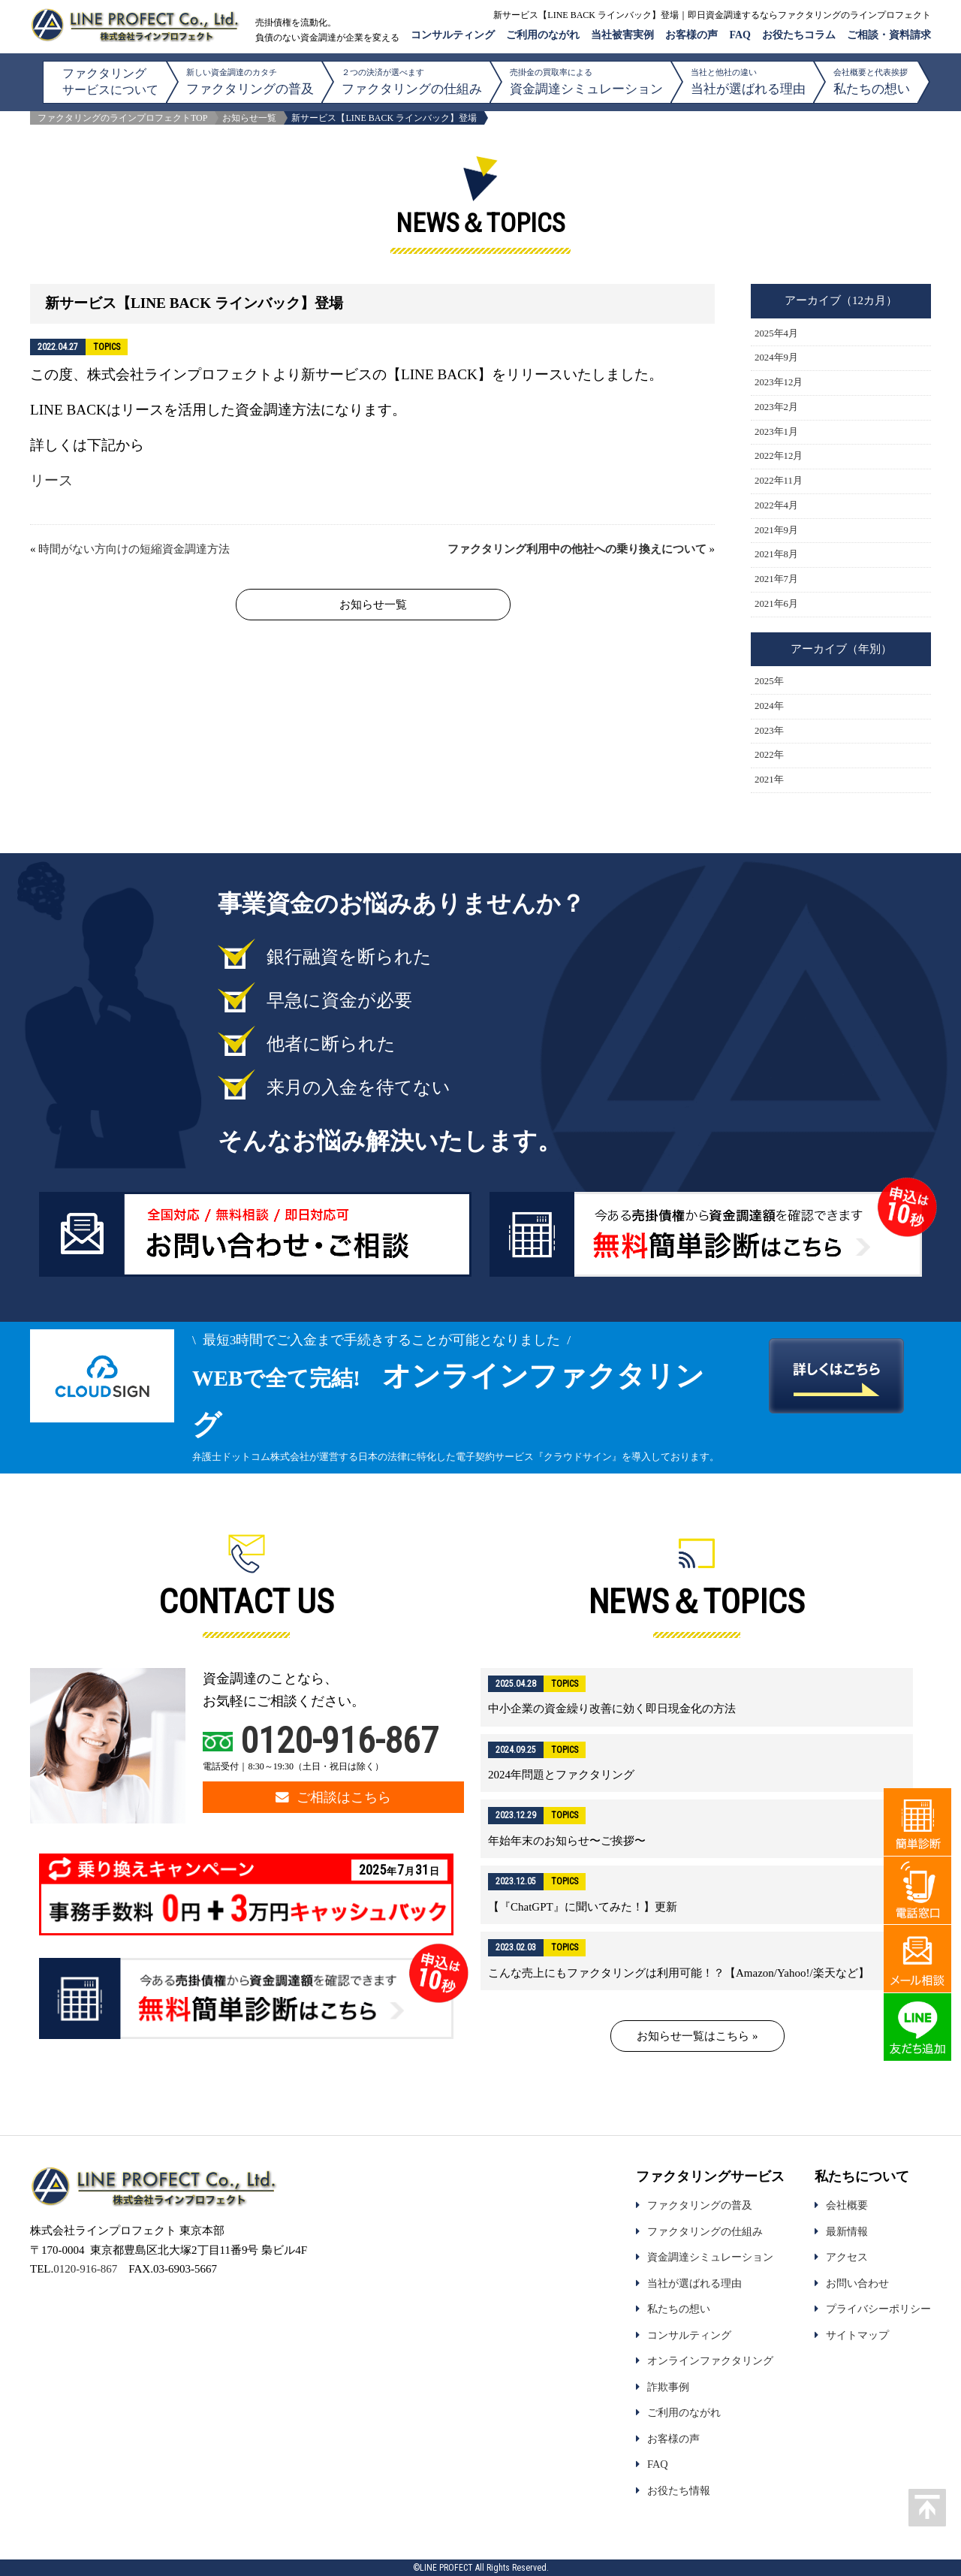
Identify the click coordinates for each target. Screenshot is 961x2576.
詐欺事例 (668, 2387)
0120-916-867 (339, 1740)
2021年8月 (776, 554)
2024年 (769, 706)
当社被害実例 (622, 35)
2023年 (769, 730)
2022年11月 (779, 480)
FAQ (740, 35)
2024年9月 (776, 357)
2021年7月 (776, 579)
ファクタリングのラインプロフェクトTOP (122, 118)
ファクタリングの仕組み (412, 81)
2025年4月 (776, 333)
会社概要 (847, 2205)
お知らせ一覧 (249, 118)
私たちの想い (871, 81)
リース (51, 480)
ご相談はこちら (333, 1797)
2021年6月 (776, 604)
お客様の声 (691, 35)
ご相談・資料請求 (889, 35)
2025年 (769, 681)
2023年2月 (776, 407)
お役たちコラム (799, 35)
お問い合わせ (857, 2283)
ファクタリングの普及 (250, 81)
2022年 (769, 755)
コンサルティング (453, 35)
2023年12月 (779, 382)
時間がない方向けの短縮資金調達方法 (134, 549)
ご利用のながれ (543, 35)
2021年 (769, 779)
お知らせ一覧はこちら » (697, 2036)
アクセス (847, 2257)
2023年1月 (776, 432)
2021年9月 (776, 530)
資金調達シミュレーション (586, 81)
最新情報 (847, 2231)
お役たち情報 (678, 2490)
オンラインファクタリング (710, 2360)
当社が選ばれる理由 (748, 81)
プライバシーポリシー (878, 2309)
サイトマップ (857, 2335)
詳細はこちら (696, 1697)
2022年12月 (779, 456)
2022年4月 (776, 505)
